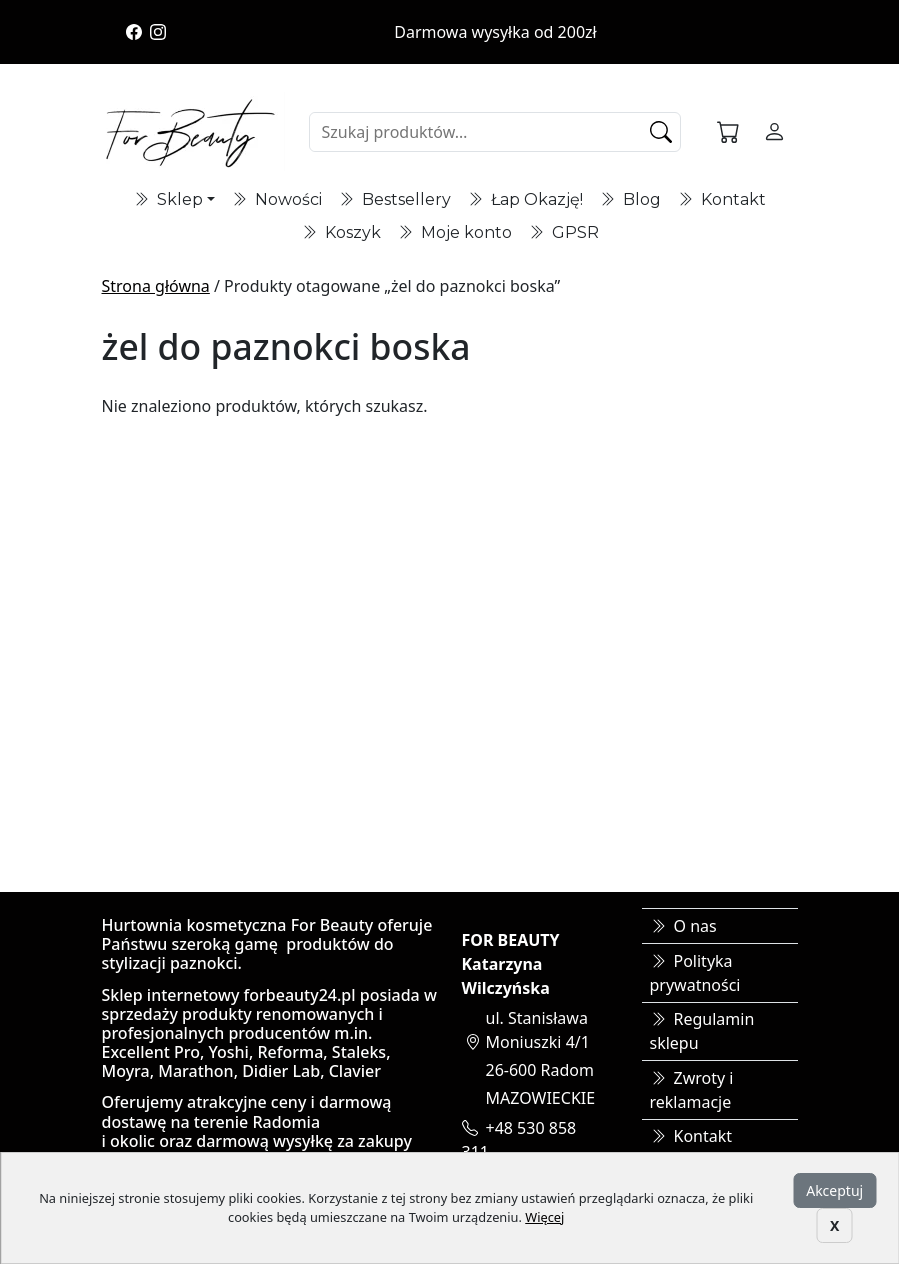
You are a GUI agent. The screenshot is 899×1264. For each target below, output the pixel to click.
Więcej (544, 1217)
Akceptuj (834, 1190)
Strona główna (156, 286)
